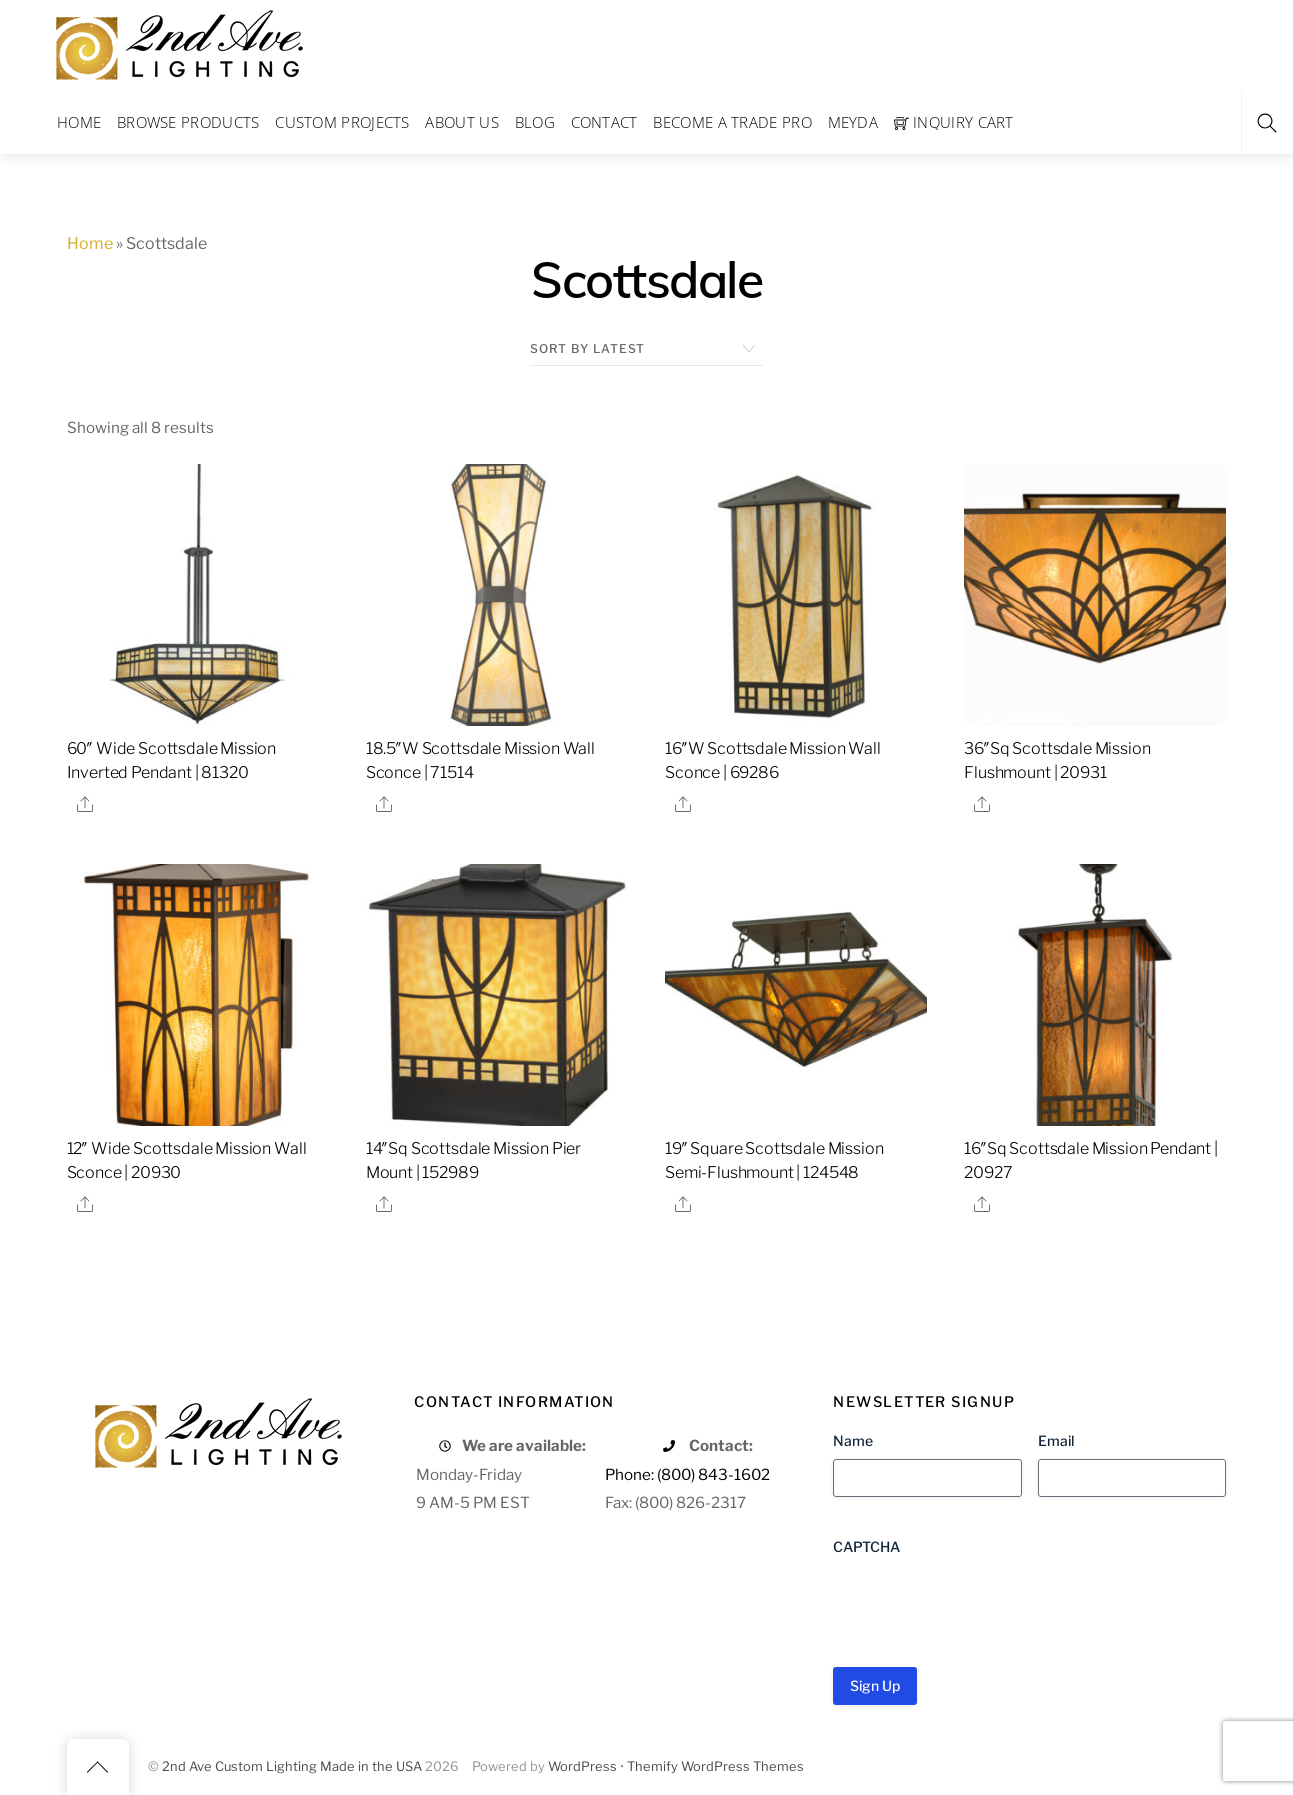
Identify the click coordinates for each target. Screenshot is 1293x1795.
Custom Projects (342, 122)
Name (853, 1440)
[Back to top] (98, 1767)
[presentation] (985, 1604)
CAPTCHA (866, 1546)
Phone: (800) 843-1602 (687, 1474)
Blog (535, 122)
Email (1056, 1440)
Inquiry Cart (954, 122)
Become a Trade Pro (732, 122)
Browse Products (188, 122)
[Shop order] (646, 349)
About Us (461, 122)
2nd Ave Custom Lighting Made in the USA (292, 1766)
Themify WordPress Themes (715, 1766)
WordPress (582, 1766)
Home (79, 122)
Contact (604, 122)
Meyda (853, 122)
